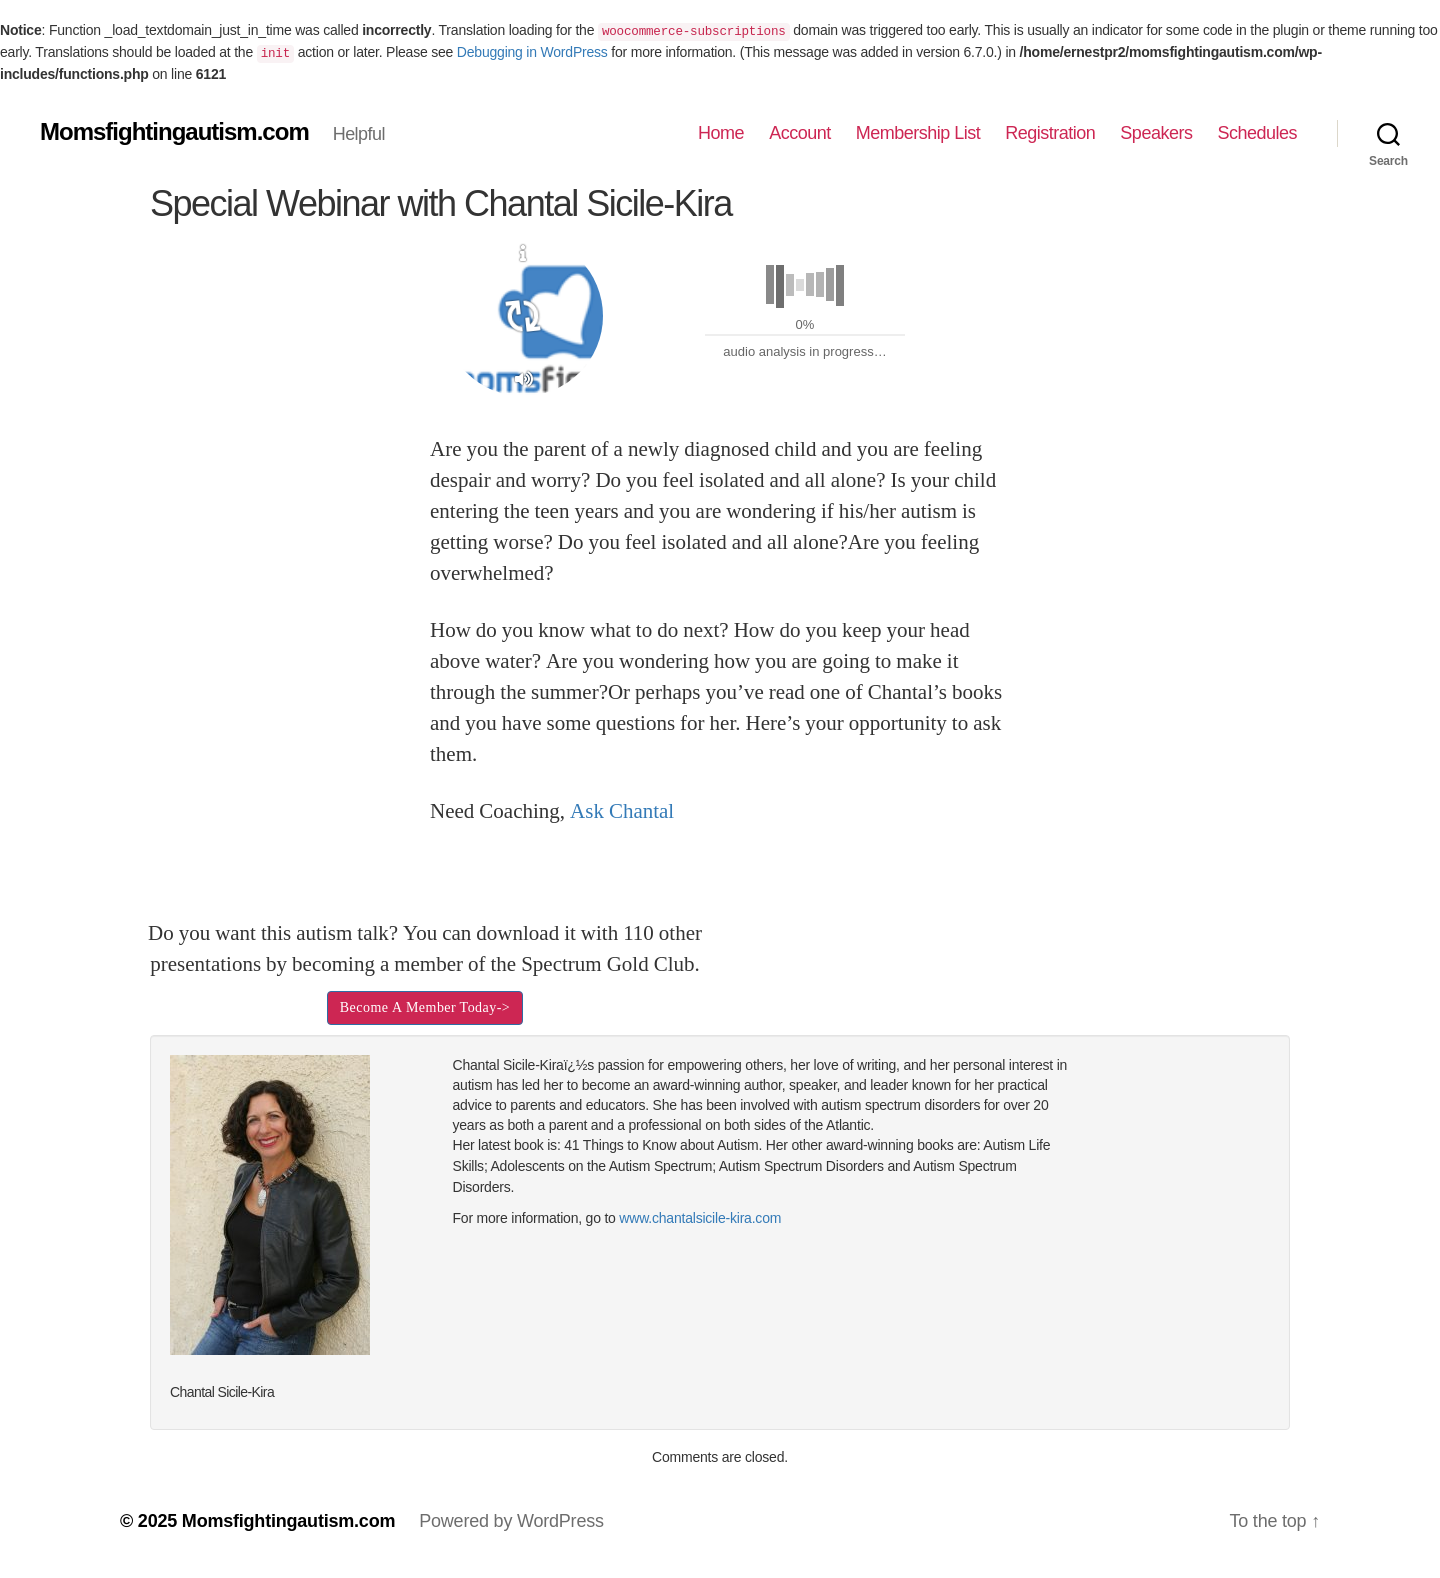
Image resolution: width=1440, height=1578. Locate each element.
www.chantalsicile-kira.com (700, 1218)
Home (721, 133)
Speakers (1156, 133)
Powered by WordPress (511, 1521)
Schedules (1257, 133)
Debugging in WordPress (532, 52)
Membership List (918, 133)
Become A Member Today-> (425, 1007)
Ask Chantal (622, 811)
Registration (1050, 133)
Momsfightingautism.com (174, 132)
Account (800, 133)
